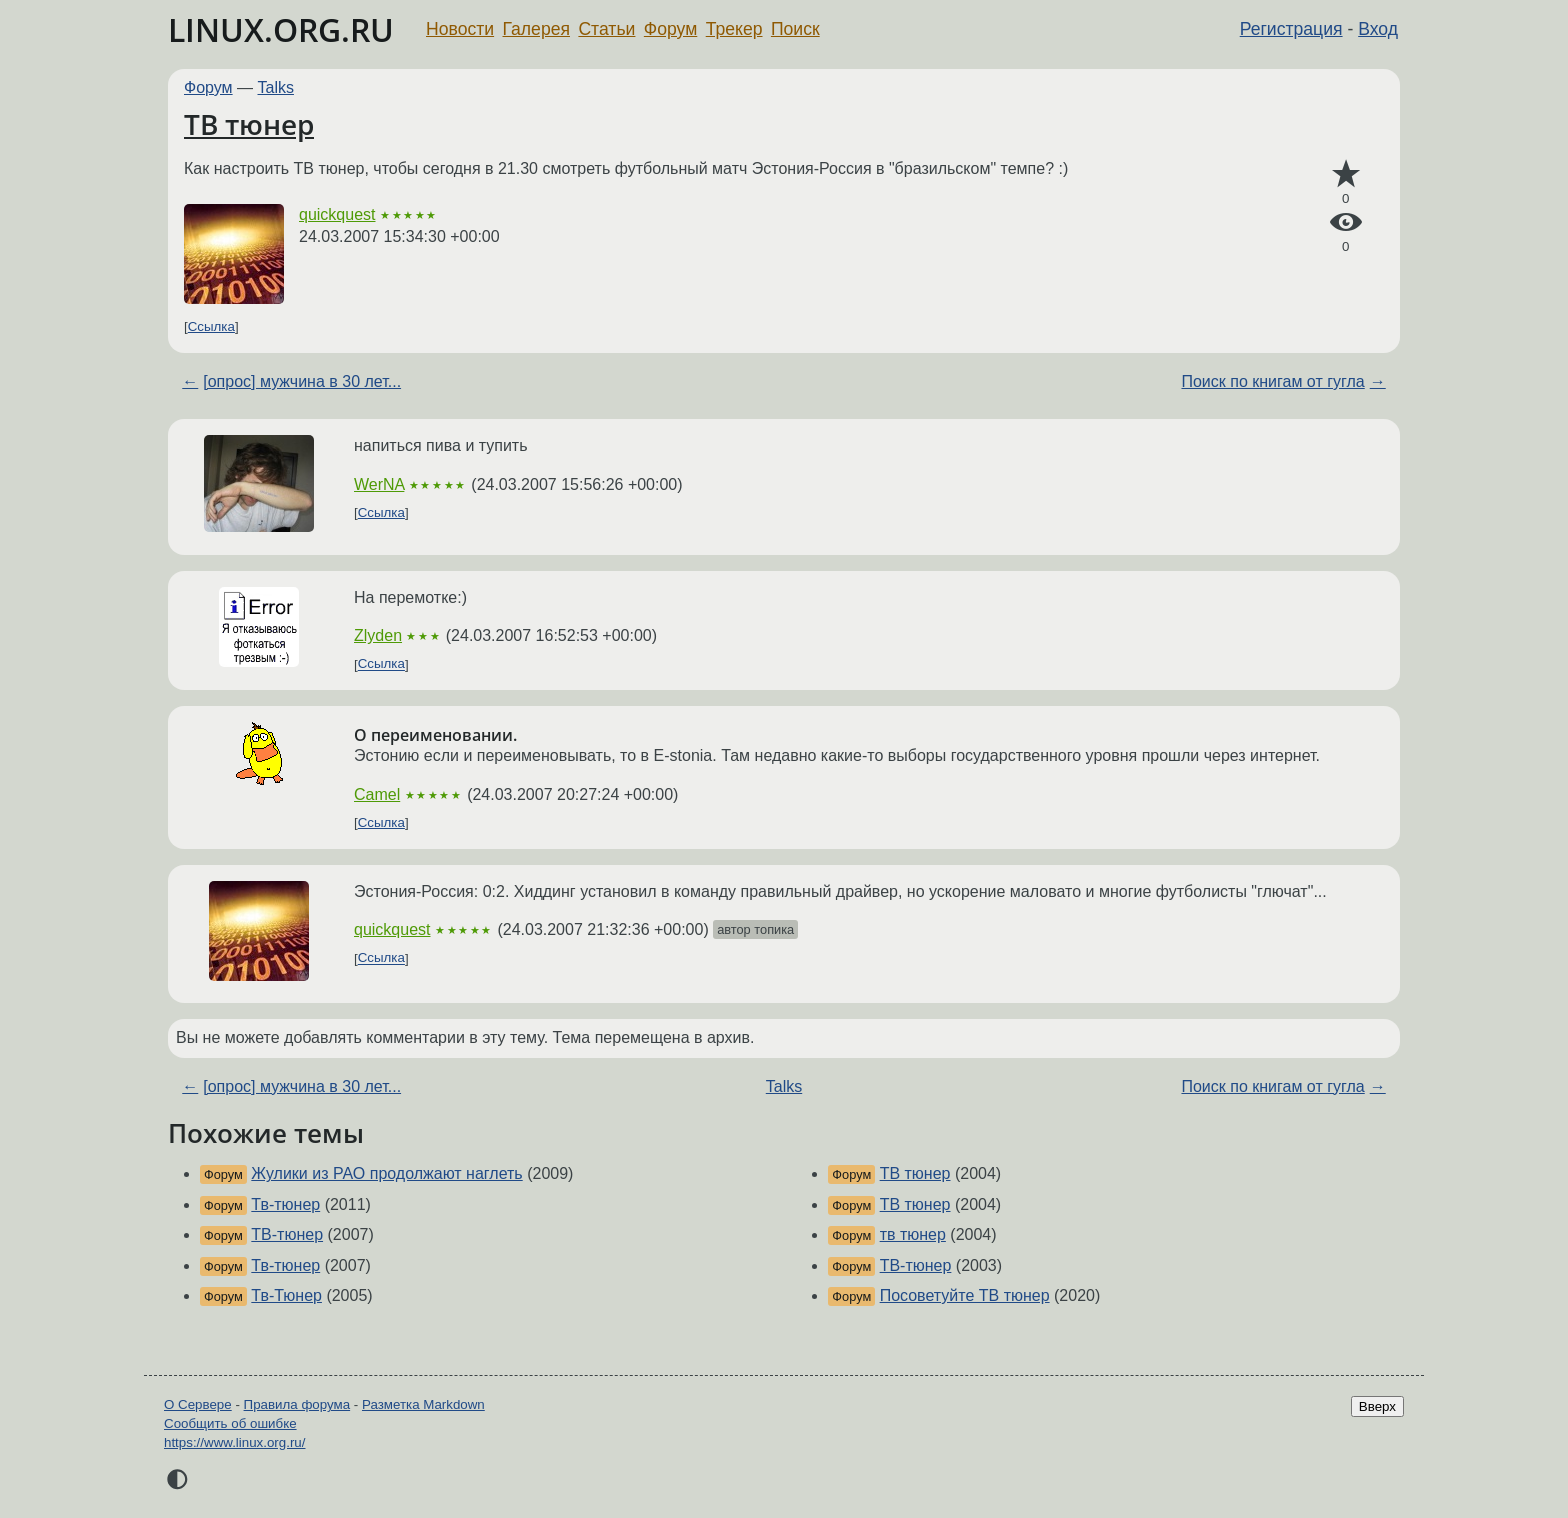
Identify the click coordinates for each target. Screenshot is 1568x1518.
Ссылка (211, 326)
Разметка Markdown (423, 1404)
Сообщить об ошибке (230, 1423)
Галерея (536, 29)
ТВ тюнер (249, 124)
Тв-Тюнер (286, 1295)
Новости (460, 29)
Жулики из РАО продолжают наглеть (386, 1173)
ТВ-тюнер (287, 1234)
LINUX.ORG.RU (281, 29)
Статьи (606, 29)
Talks (276, 87)
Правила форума (297, 1404)
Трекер (734, 29)
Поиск (795, 29)
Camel (377, 794)
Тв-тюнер (285, 1204)
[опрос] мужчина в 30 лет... (302, 381)
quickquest (337, 214)
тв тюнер (913, 1234)
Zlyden (378, 635)
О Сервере (198, 1404)
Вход (1378, 29)
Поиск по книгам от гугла (1272, 381)
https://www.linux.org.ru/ (234, 1442)
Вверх (1377, 1406)
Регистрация (1291, 29)
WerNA (379, 484)
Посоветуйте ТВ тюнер (965, 1295)
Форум (670, 29)
